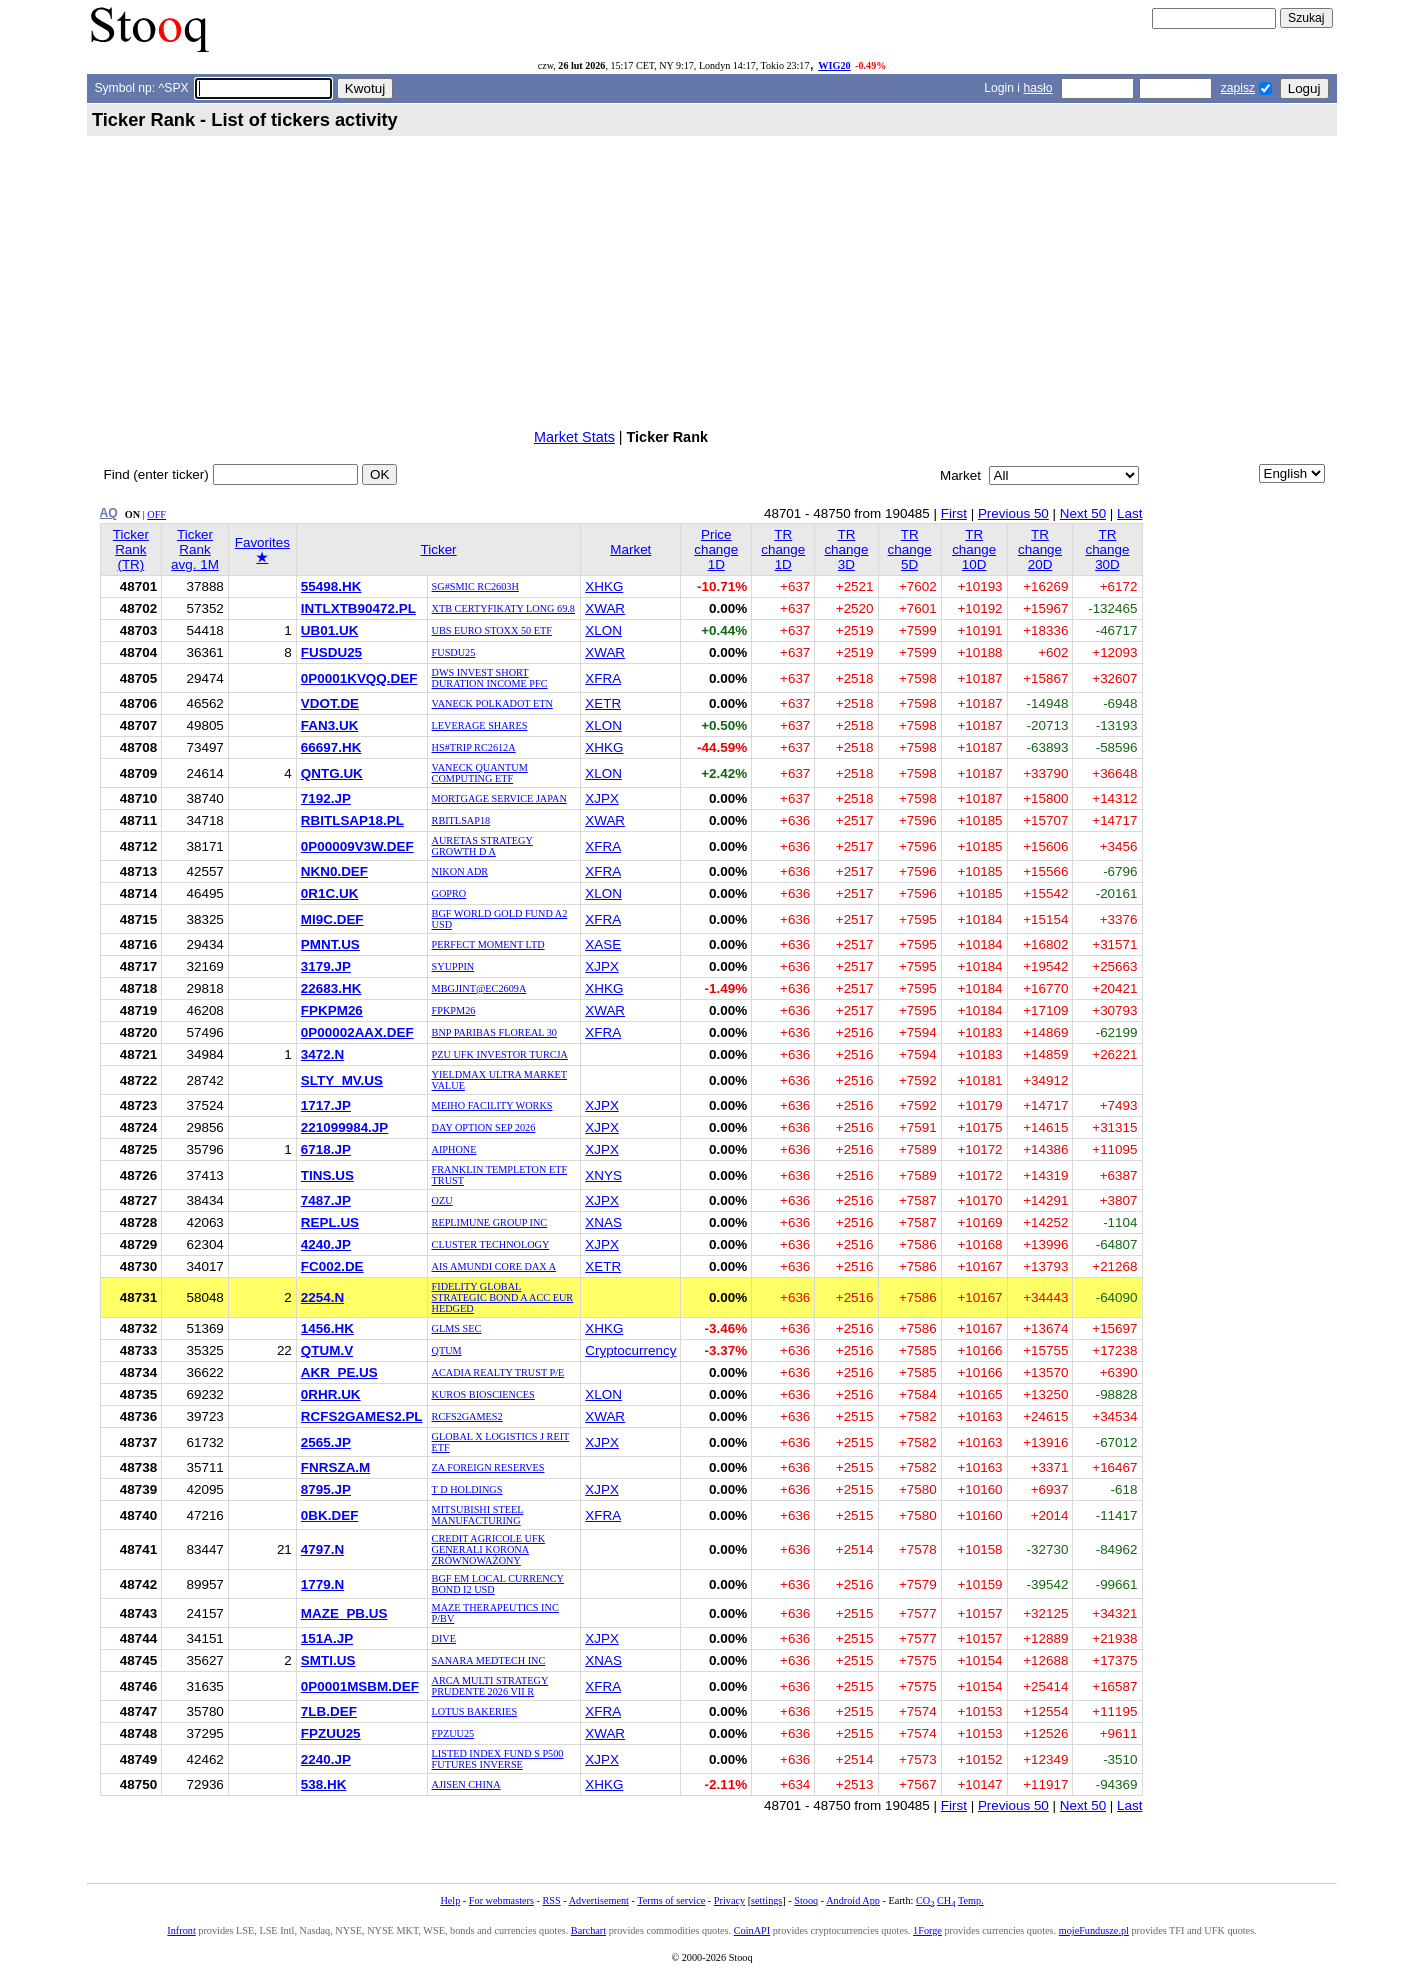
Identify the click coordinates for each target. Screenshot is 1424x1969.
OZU (442, 1200)
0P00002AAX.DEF (357, 1032)
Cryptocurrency (630, 1350)
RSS (551, 1900)
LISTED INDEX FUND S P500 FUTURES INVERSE (498, 1759)
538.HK (324, 1784)
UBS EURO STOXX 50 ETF (492, 630)
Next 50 (1083, 513)
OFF (156, 514)
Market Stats (574, 437)
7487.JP (326, 1200)
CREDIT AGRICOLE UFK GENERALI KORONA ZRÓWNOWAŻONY (489, 1549)
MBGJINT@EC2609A (479, 988)
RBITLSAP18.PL (352, 820)
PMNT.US (330, 944)
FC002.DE (332, 1266)
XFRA (603, 678)
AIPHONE (454, 1149)
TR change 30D (1107, 549)
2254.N (322, 1297)
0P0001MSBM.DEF (360, 1686)
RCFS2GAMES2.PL (362, 1416)
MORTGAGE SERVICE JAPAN (499, 798)
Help (450, 1900)
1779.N (322, 1584)
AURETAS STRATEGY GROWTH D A (482, 846)
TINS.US (327, 1175)
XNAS (603, 1222)
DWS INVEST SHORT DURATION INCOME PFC (490, 678)
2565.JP (326, 1442)
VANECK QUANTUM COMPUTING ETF (480, 773)
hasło (1037, 88)
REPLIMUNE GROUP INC (490, 1222)
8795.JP (326, 1489)
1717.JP (326, 1105)
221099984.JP (344, 1127)
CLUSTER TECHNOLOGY (491, 1244)
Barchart (588, 1930)
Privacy (729, 1900)
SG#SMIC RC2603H (475, 586)
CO (925, 1900)
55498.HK (331, 586)
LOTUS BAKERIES (475, 1711)
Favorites (262, 550)
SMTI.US (328, 1660)
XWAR (605, 608)
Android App (853, 1900)
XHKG (604, 586)
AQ (109, 513)
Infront (181, 1930)
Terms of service (671, 1900)
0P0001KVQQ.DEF (359, 678)
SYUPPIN (453, 966)
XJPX (602, 798)
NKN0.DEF (334, 871)
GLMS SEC (457, 1328)
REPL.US (330, 1222)
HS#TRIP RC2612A (474, 747)
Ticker (439, 549)
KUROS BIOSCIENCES (483, 1394)
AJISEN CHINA (466, 1784)
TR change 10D (974, 549)
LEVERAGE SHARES (480, 725)
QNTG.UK (332, 773)
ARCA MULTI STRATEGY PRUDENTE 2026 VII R (490, 1686)
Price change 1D (716, 549)
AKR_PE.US (339, 1372)
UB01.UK (330, 630)
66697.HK (331, 747)
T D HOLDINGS (467, 1489)
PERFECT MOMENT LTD (488, 944)
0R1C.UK (330, 893)
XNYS (603, 1175)
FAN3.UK (330, 725)
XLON (603, 630)
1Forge (927, 1930)
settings (766, 1900)
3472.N (322, 1054)
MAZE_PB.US (344, 1613)
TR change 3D (846, 549)
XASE (603, 944)
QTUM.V (327, 1350)
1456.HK (327, 1328)
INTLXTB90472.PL (358, 608)
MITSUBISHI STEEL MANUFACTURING (478, 1515)
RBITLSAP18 (461, 820)
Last (1129, 513)
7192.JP (326, 798)
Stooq (806, 1900)
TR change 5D (910, 549)
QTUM (447, 1350)
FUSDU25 (331, 652)
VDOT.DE (330, 703)
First (954, 513)
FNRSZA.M (335, 1467)
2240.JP (326, 1759)
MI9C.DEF (332, 919)
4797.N (322, 1549)
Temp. (971, 1900)
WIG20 (834, 65)
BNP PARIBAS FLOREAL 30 (494, 1032)
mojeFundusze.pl (1094, 1930)
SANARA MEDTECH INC (489, 1660)
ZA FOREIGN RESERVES (488, 1467)
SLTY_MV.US (342, 1080)
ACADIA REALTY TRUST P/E (498, 1372)
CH (946, 1900)
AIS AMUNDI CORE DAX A (494, 1266)
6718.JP (326, 1149)
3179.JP (326, 966)
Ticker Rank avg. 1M (195, 549)
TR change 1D (783, 549)
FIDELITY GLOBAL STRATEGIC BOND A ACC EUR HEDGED (503, 1297)
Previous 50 (1013, 513)
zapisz (1238, 88)
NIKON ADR (460, 871)
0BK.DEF (330, 1515)
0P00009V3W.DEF (357, 846)
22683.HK (331, 988)
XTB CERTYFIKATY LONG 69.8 (503, 608)
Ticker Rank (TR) (131, 549)
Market (630, 549)
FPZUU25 (331, 1733)
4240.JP (326, 1244)
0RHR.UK (331, 1394)
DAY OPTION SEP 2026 (484, 1127)
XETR (603, 703)
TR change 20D (1040, 549)
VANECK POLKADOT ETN (492, 703)
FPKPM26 (332, 1010)
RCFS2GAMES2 (467, 1416)
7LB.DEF (329, 1711)
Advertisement (599, 1900)
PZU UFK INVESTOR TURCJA (500, 1054)
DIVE (444, 1638)
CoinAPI (752, 1930)
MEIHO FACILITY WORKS (492, 1105)
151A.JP (327, 1638)
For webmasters (501, 1900)
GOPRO (449, 893)
